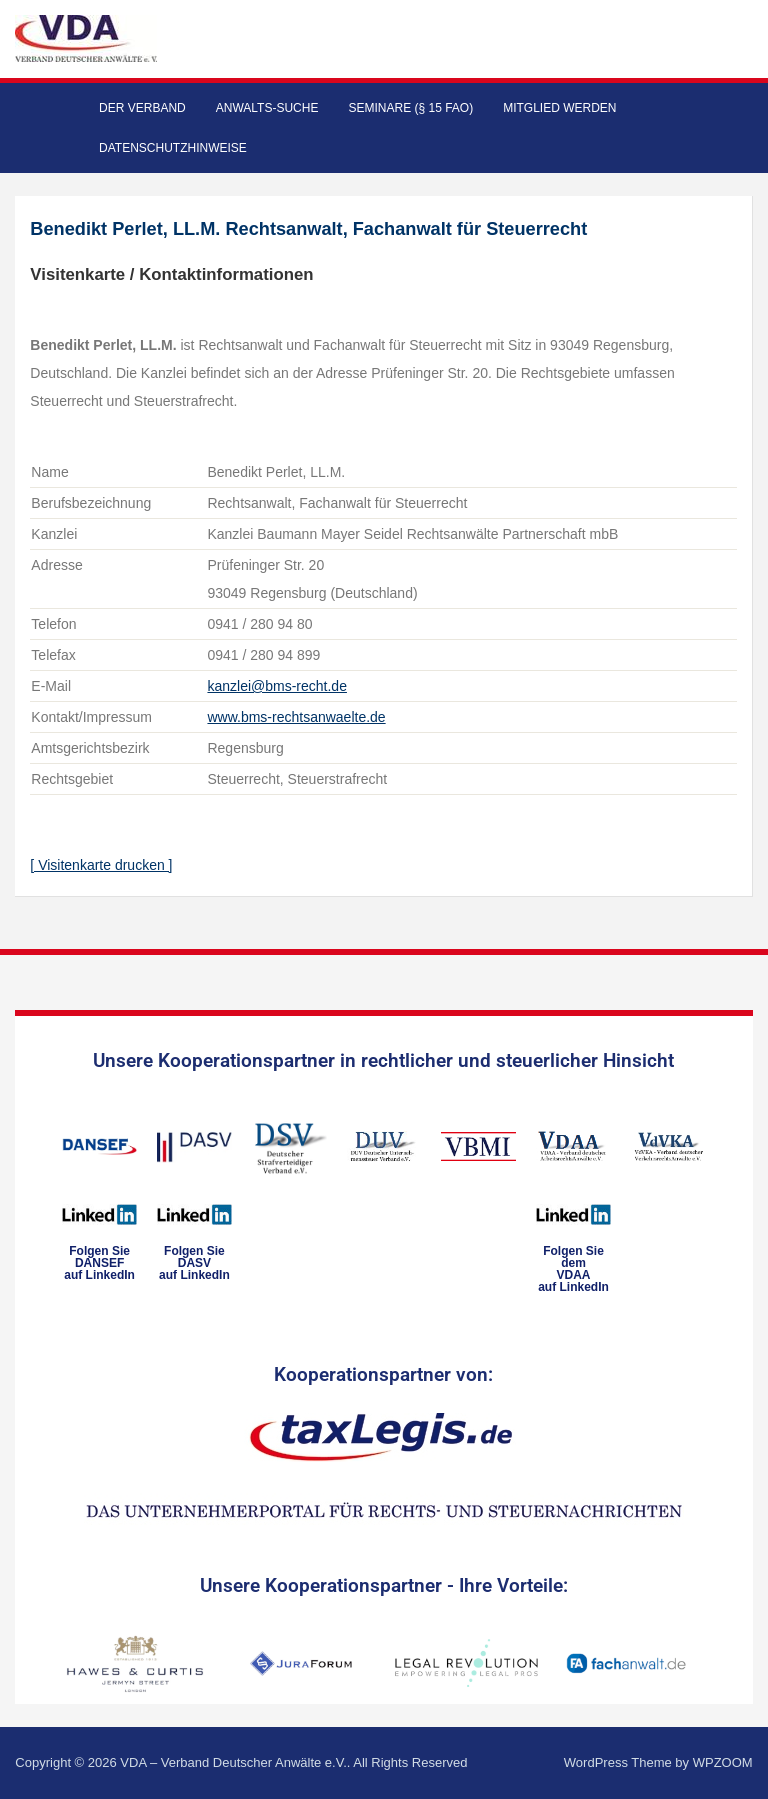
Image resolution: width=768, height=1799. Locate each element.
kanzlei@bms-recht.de (277, 686)
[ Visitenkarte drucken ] (101, 865)
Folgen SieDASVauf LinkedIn (194, 1263)
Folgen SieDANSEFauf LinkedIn (99, 1263)
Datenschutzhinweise (173, 148)
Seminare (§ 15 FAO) (410, 108)
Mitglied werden (559, 108)
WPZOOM (723, 1762)
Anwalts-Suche (267, 108)
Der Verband (142, 108)
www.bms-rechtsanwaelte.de (296, 717)
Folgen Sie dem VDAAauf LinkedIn (573, 1269)
